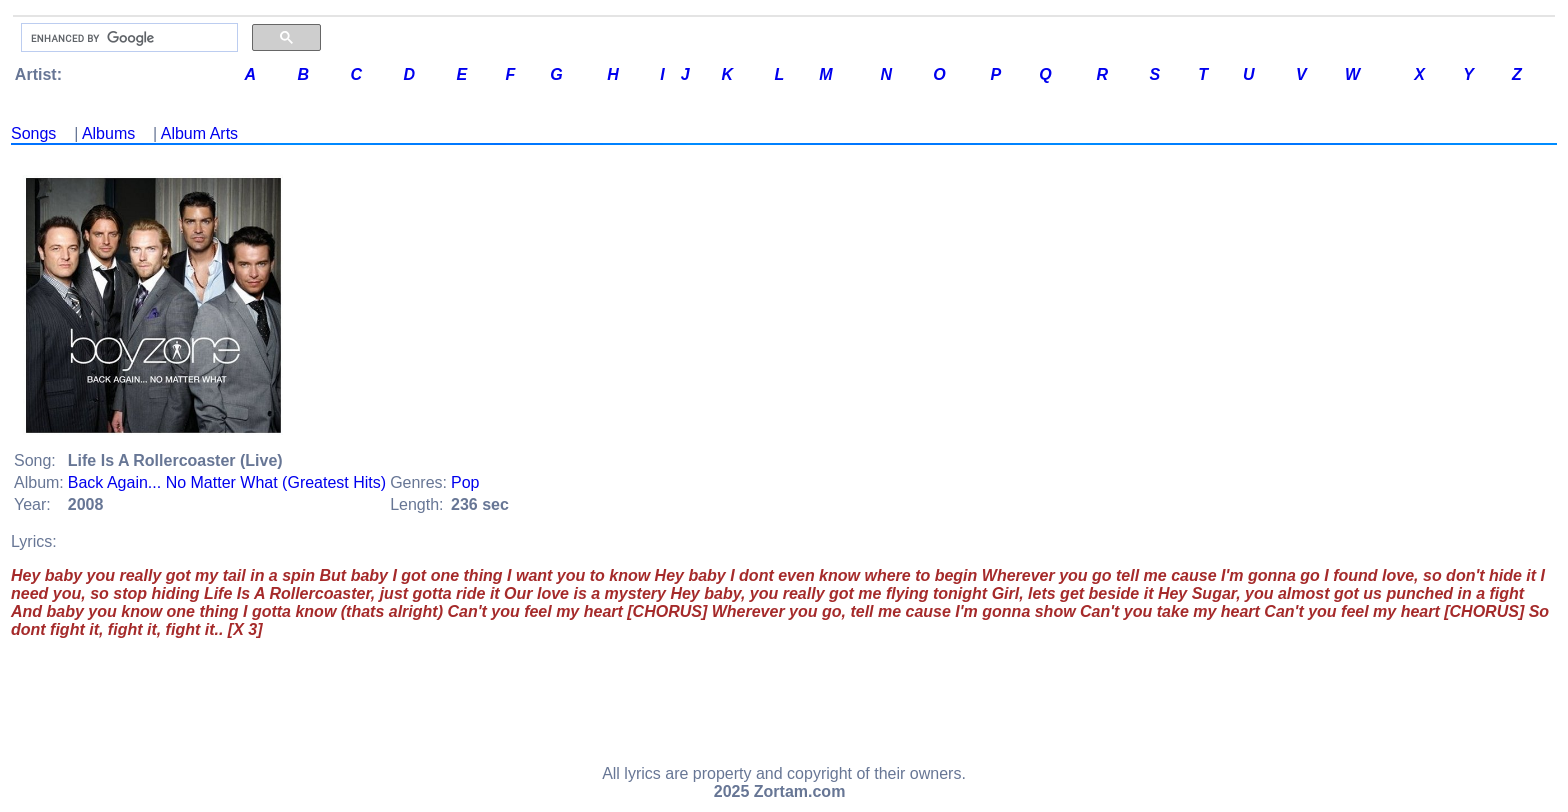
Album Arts (199, 133)
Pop (465, 482)
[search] (127, 38)
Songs (33, 133)
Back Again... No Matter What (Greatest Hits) (227, 482)
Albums (108, 133)
